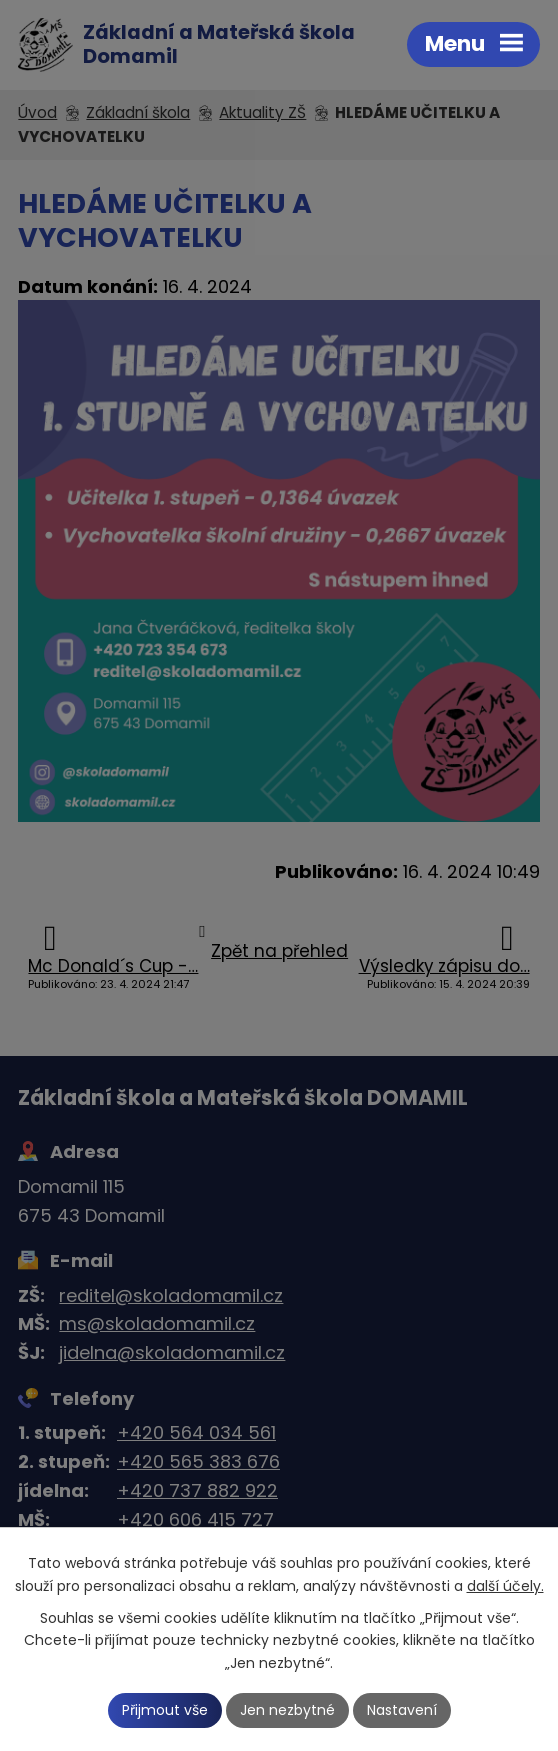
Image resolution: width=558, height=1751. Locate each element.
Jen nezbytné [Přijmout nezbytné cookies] (287, 1710)
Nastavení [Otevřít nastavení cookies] (402, 1710)
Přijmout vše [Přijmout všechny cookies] (165, 1710)
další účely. (505, 1585)
